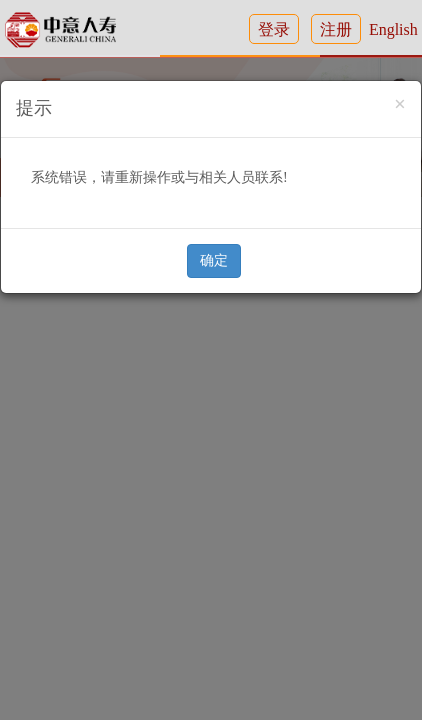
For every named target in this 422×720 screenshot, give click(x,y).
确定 (214, 260)
